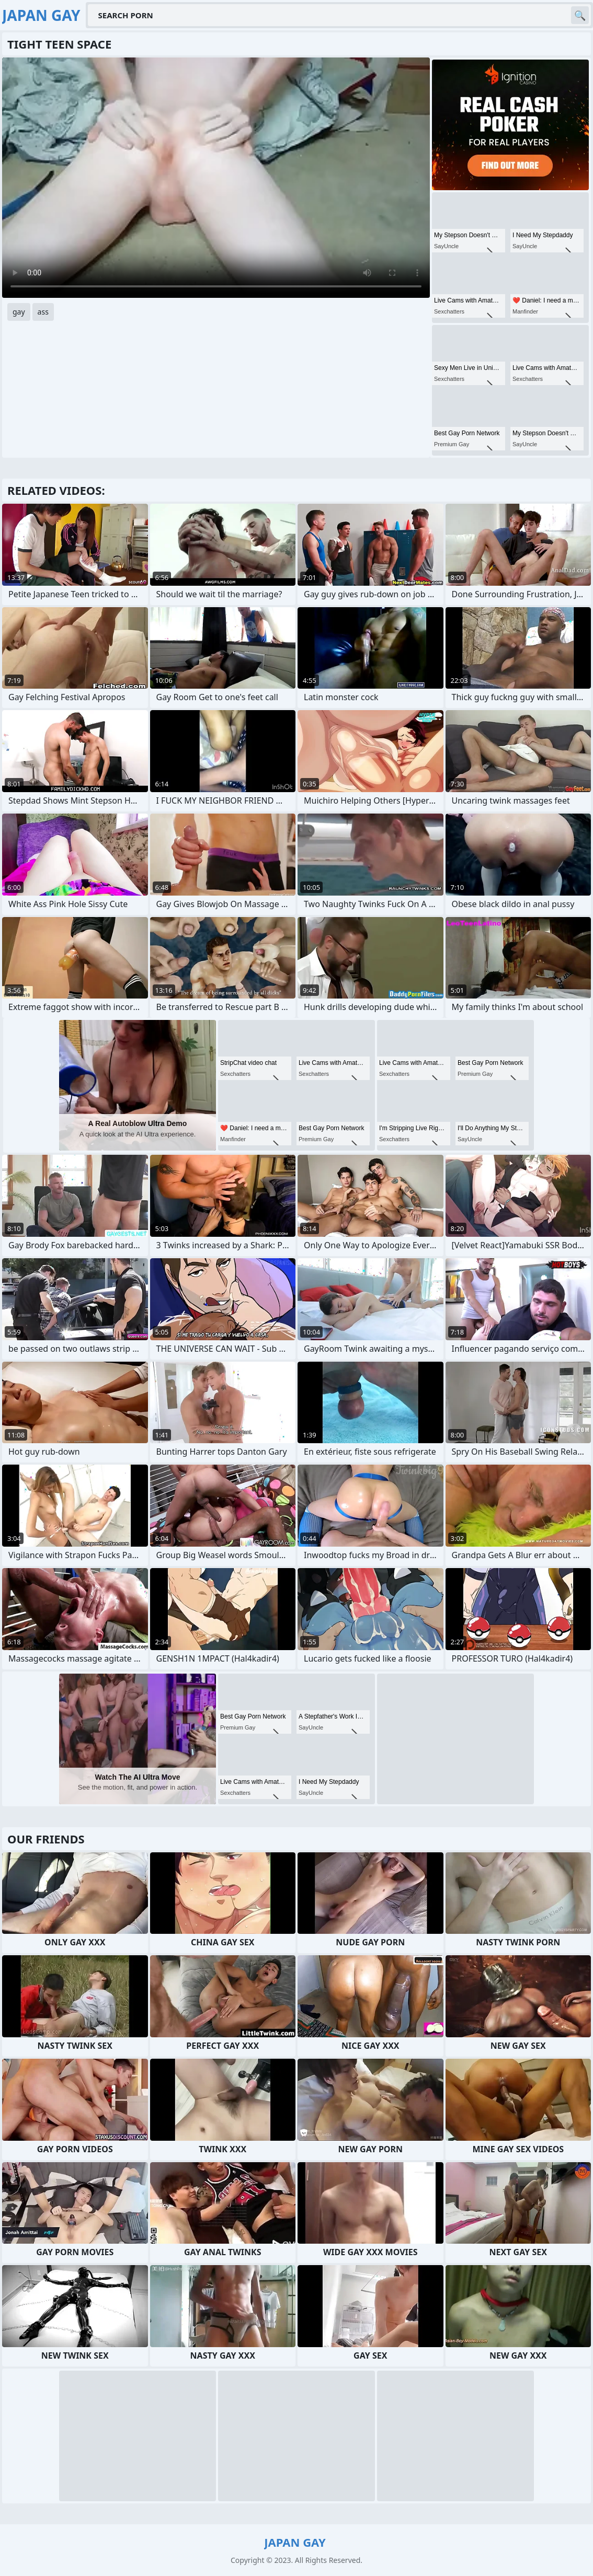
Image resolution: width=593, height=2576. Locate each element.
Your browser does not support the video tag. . (216, 177)
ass (43, 312)
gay (19, 312)
